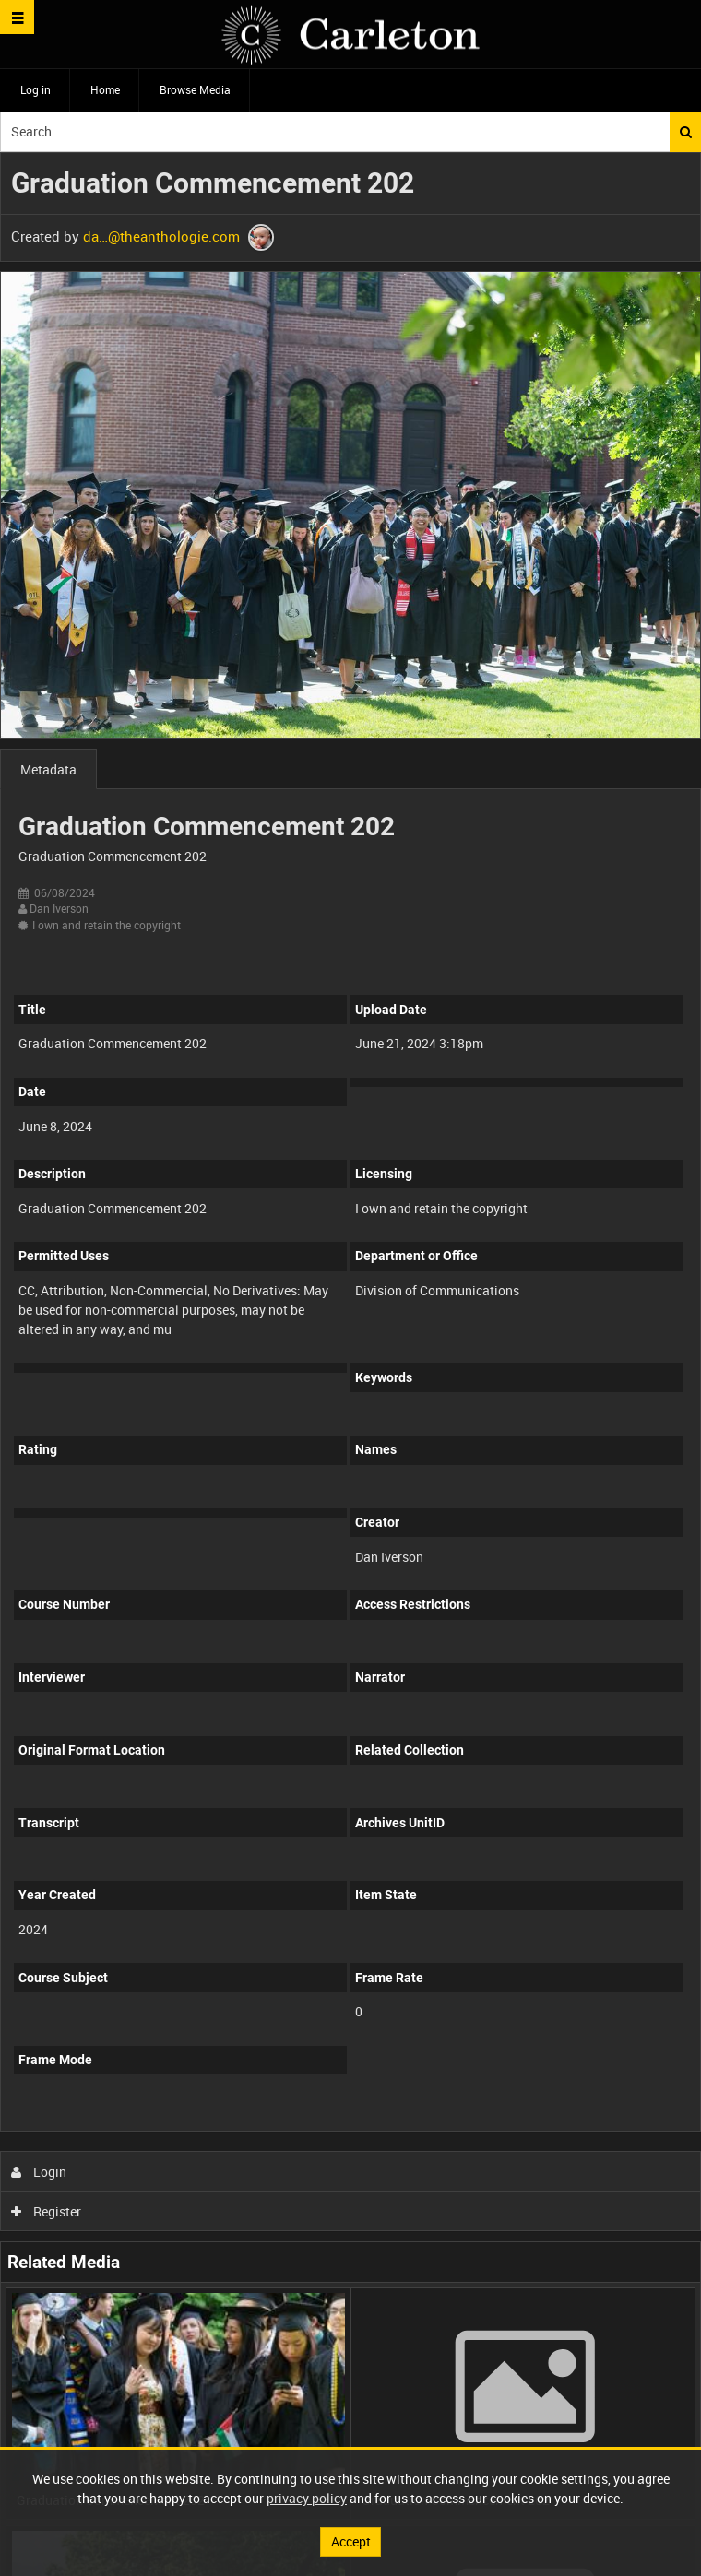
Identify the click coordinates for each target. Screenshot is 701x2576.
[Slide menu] (17, 17)
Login (39, 2171)
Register (46, 2211)
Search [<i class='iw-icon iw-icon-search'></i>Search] (686, 131)
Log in (35, 89)
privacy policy (307, 2498)
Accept (351, 2541)
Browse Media (195, 89)
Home (105, 89)
